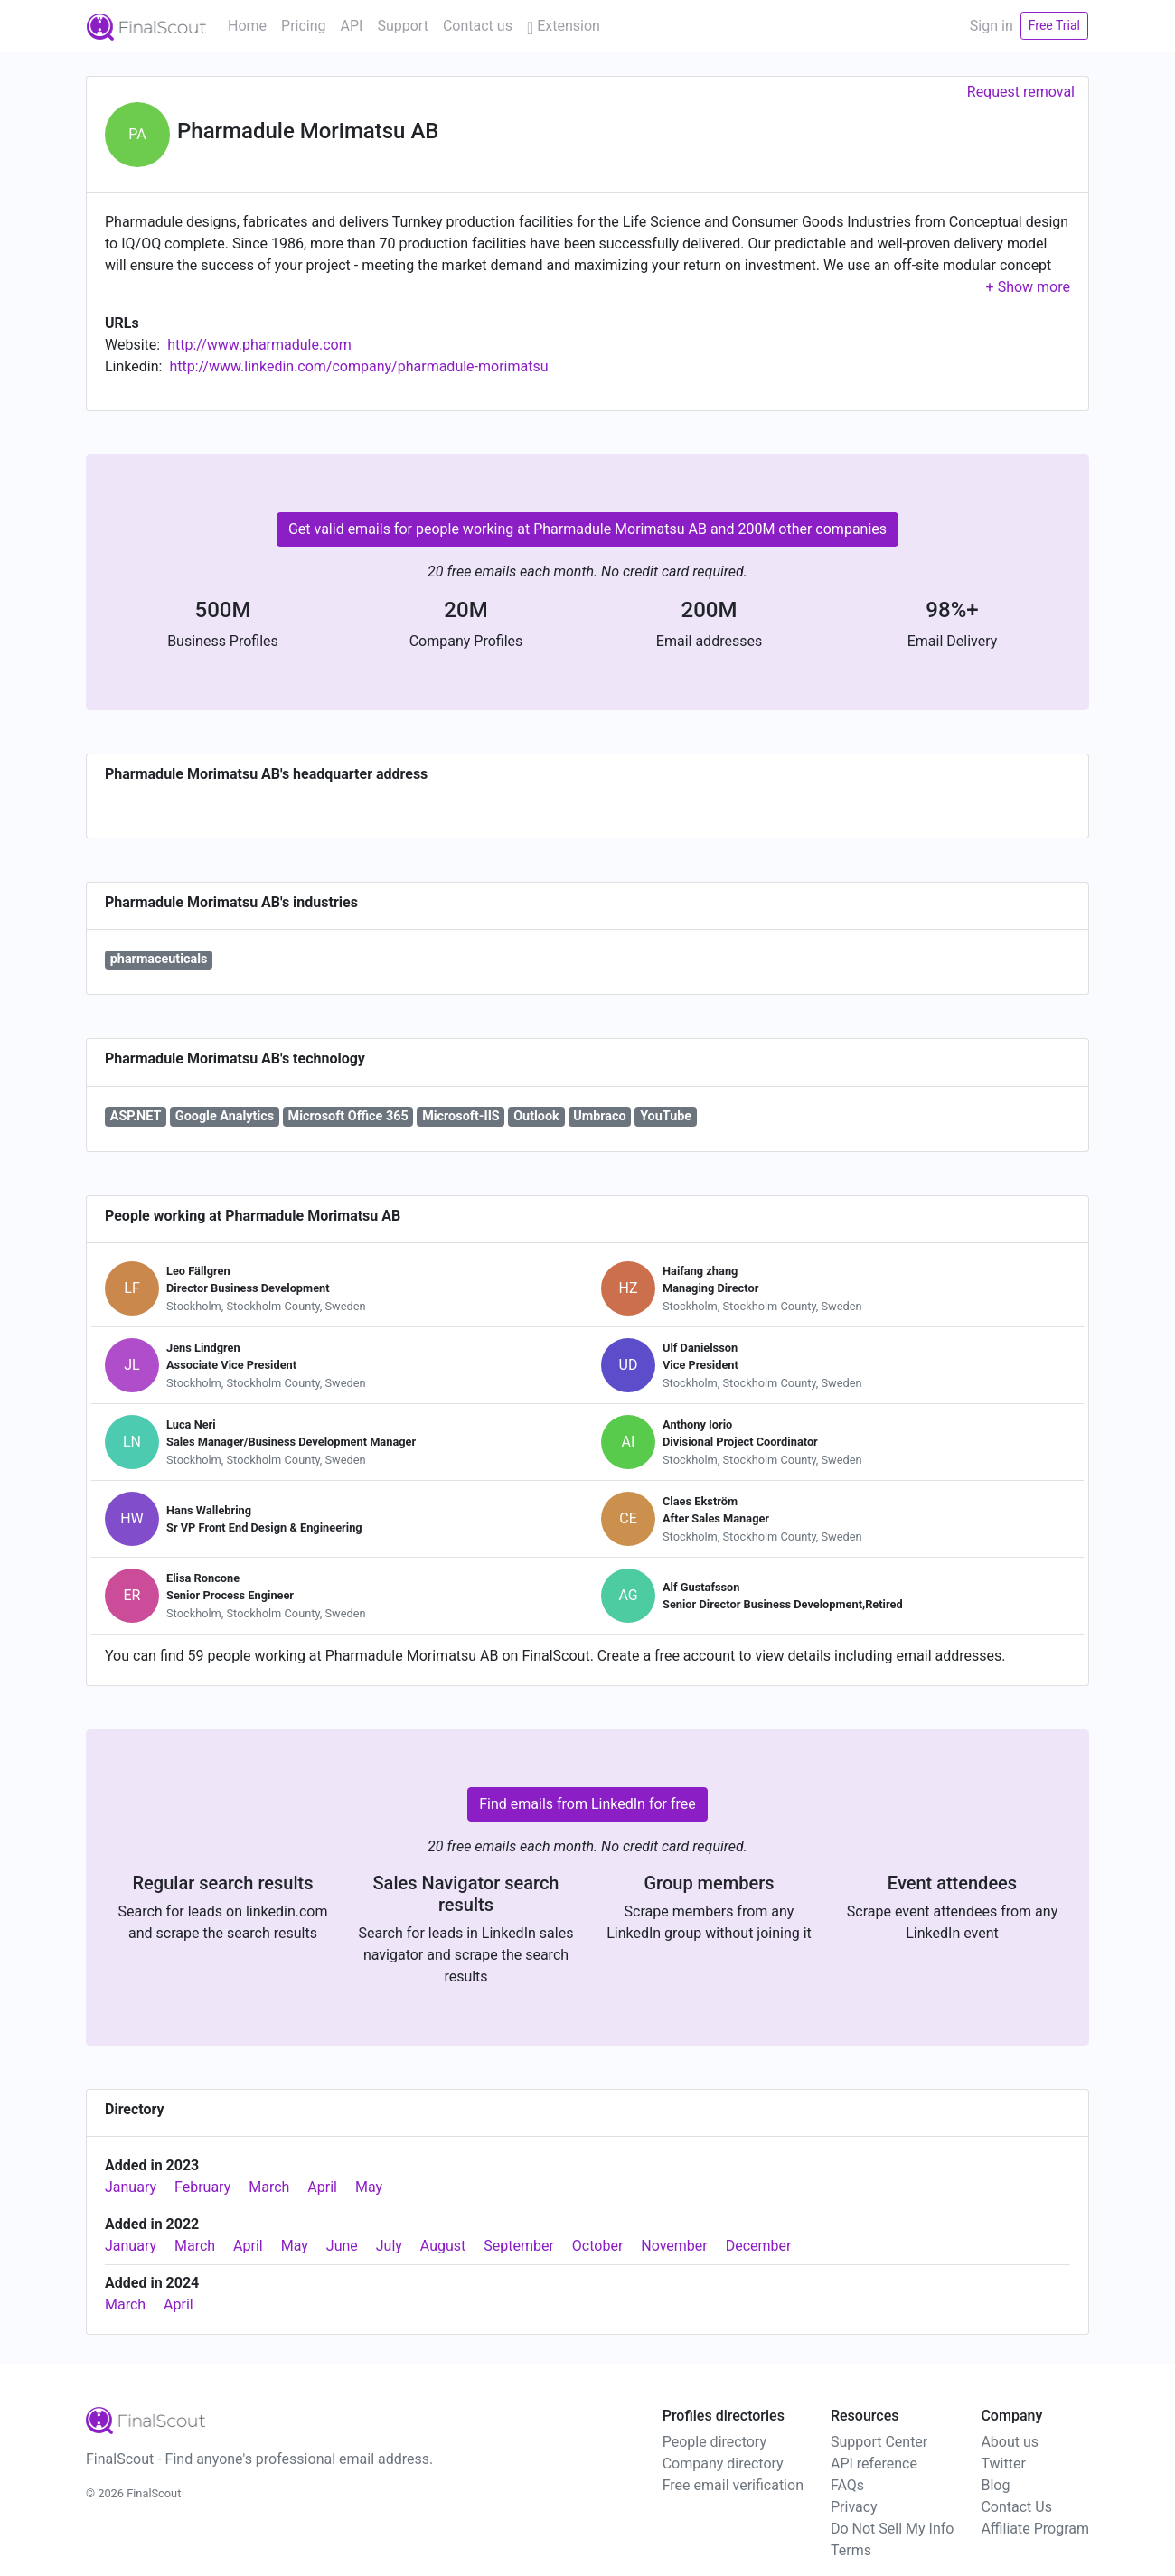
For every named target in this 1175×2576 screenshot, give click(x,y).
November (674, 2245)
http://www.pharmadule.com (259, 344)
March (269, 2187)
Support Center (879, 2441)
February (202, 2187)
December (759, 2245)
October (597, 2245)
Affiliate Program (1035, 2528)
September (519, 2245)
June (342, 2245)
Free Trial (1054, 25)
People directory (714, 2441)
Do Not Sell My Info (892, 2528)
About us (1010, 2441)
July (389, 2245)
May (368, 2187)
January (130, 2187)
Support (402, 25)
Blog (995, 2485)
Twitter (1003, 2463)
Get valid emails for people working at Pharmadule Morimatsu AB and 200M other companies (587, 529)
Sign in (991, 25)
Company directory (723, 2463)
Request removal (1021, 91)
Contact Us (1016, 2506)
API (352, 25)
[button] (1028, 286)
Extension (563, 25)
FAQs (847, 2485)
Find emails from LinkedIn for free (587, 1804)
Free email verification (733, 2485)
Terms (851, 2550)
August (442, 2245)
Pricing (303, 25)
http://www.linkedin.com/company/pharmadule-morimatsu (358, 366)
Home (247, 25)
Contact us (477, 25)
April (322, 2187)
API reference (874, 2463)
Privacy (854, 2506)
